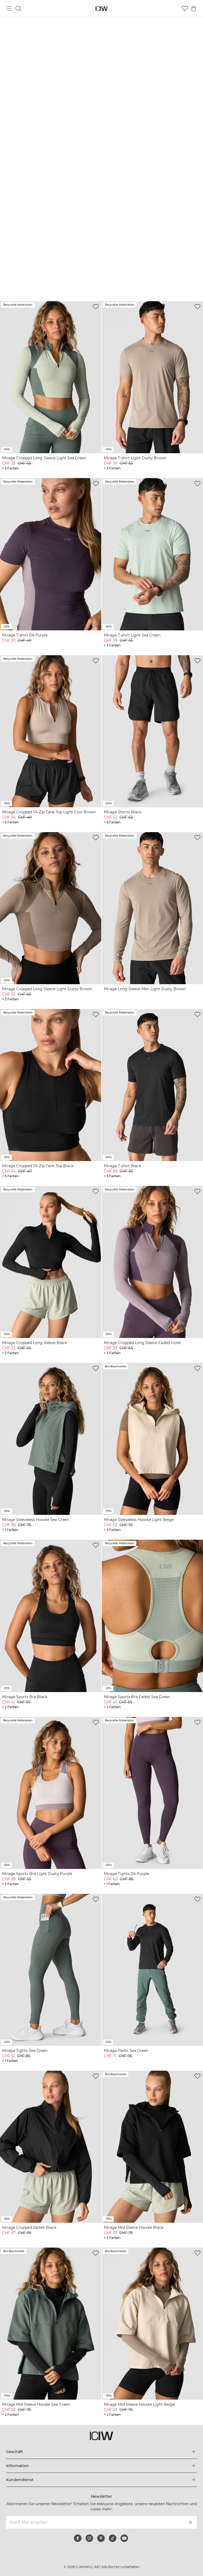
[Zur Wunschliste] (184, 8)
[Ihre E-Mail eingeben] (94, 2522)
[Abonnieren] (190, 2522)
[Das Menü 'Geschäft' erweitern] (101, 2452)
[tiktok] (112, 2538)
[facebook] (77, 2538)
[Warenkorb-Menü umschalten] (193, 8)
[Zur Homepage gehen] (101, 8)
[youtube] (124, 2538)
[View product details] (50, 386)
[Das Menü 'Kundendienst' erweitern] (101, 2480)
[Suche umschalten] (18, 8)
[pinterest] (101, 2538)
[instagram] (89, 2538)
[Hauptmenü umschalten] (9, 8)
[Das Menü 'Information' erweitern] (101, 2466)
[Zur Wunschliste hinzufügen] (95, 306)
